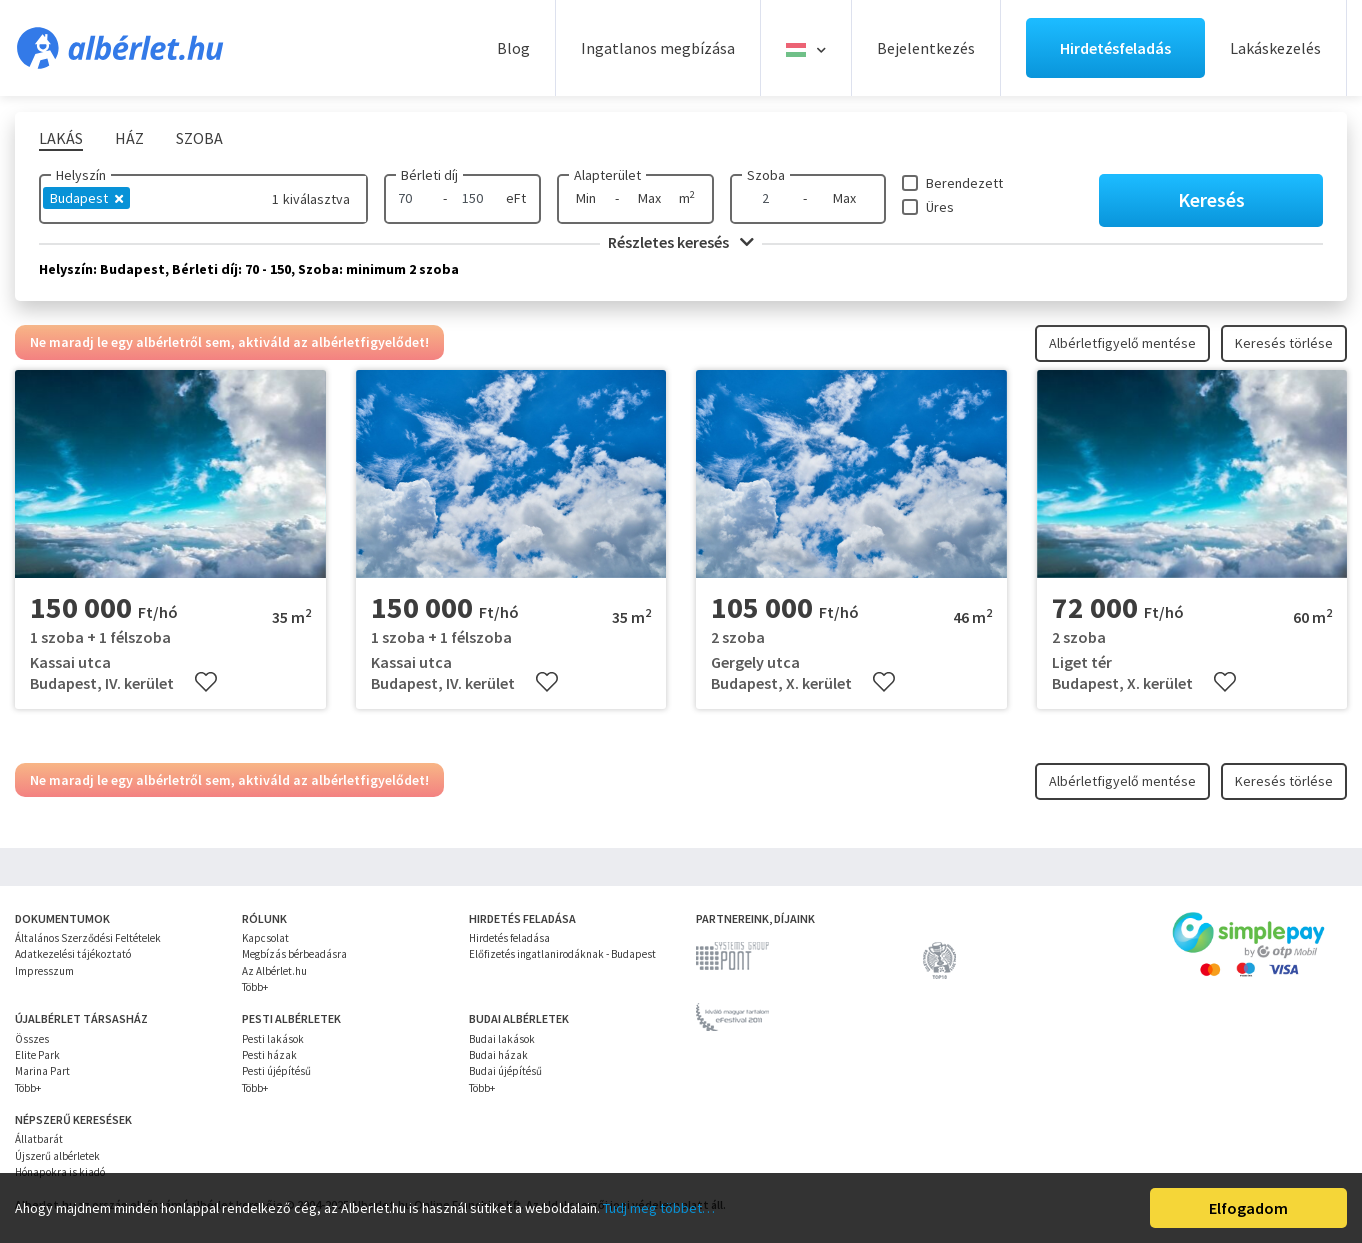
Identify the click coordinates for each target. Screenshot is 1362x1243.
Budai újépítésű (505, 1071)
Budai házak (498, 1055)
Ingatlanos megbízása (658, 48)
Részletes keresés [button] (681, 242)
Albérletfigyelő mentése (1122, 343)
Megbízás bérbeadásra (294, 954)
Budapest (86, 198)
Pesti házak (269, 1055)
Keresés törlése (1284, 343)
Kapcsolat (265, 938)
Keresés (1211, 199)
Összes (32, 1039)
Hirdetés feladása (509, 938)
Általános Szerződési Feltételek (88, 938)
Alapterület (607, 175)
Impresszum (44, 971)
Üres (940, 207)
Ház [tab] (129, 138)
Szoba (766, 175)
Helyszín (81, 175)
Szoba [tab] (199, 138)
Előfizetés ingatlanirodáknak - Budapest (562, 954)
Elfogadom (1248, 1208)
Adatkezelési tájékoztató (73, 954)
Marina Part (42, 1071)
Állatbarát (39, 1139)
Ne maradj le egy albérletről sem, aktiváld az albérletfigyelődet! (229, 342)
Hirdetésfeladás (1115, 48)
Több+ (255, 987)
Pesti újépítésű (276, 1071)
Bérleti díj (429, 175)
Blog (513, 48)
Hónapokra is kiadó (60, 1172)
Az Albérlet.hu (274, 971)
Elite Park (37, 1055)
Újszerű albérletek (57, 1156)
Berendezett (964, 183)
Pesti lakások (273, 1039)
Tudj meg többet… (659, 1208)
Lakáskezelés (1275, 48)
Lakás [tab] (61, 138)
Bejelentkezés (926, 48)
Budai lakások (502, 1039)
